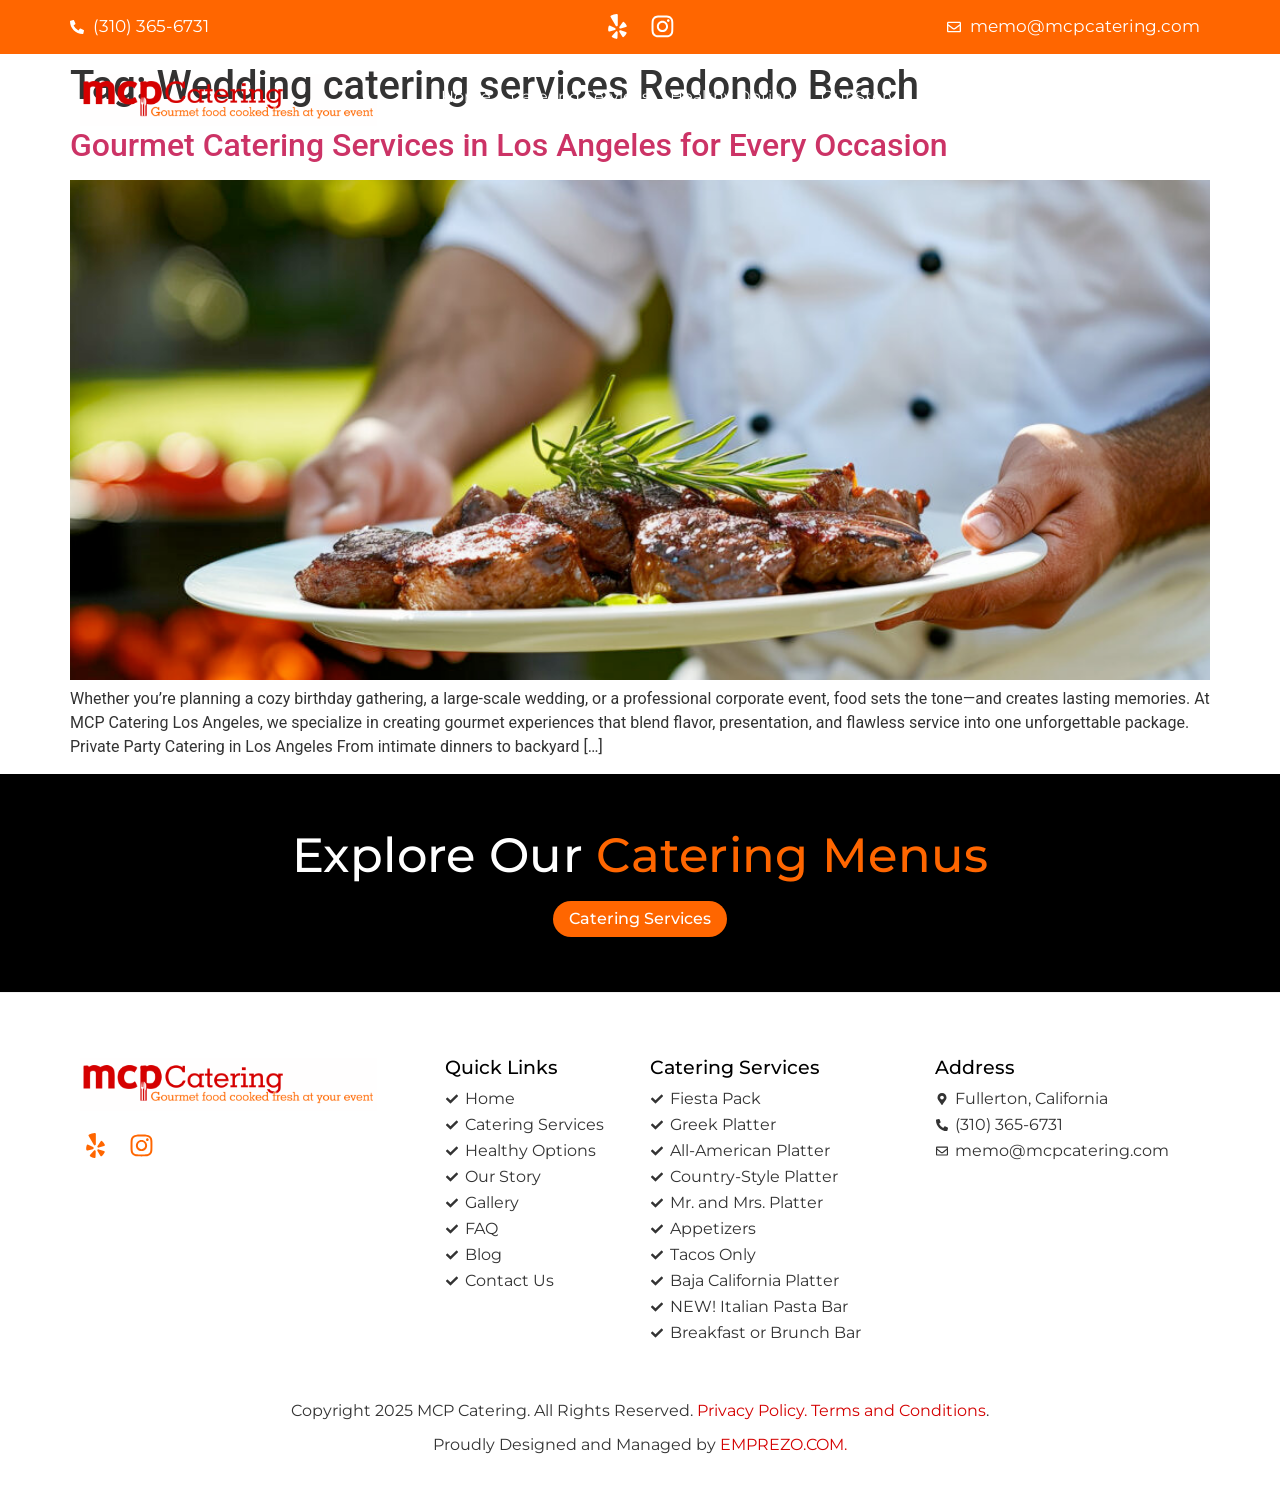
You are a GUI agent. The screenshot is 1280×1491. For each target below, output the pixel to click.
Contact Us (1145, 96)
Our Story (859, 96)
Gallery (944, 96)
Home (466, 96)
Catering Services (580, 96)
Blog (1062, 96)
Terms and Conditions (898, 1411)
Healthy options (735, 96)
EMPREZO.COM (782, 1444)
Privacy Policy (750, 1411)
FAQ (1007, 96)
